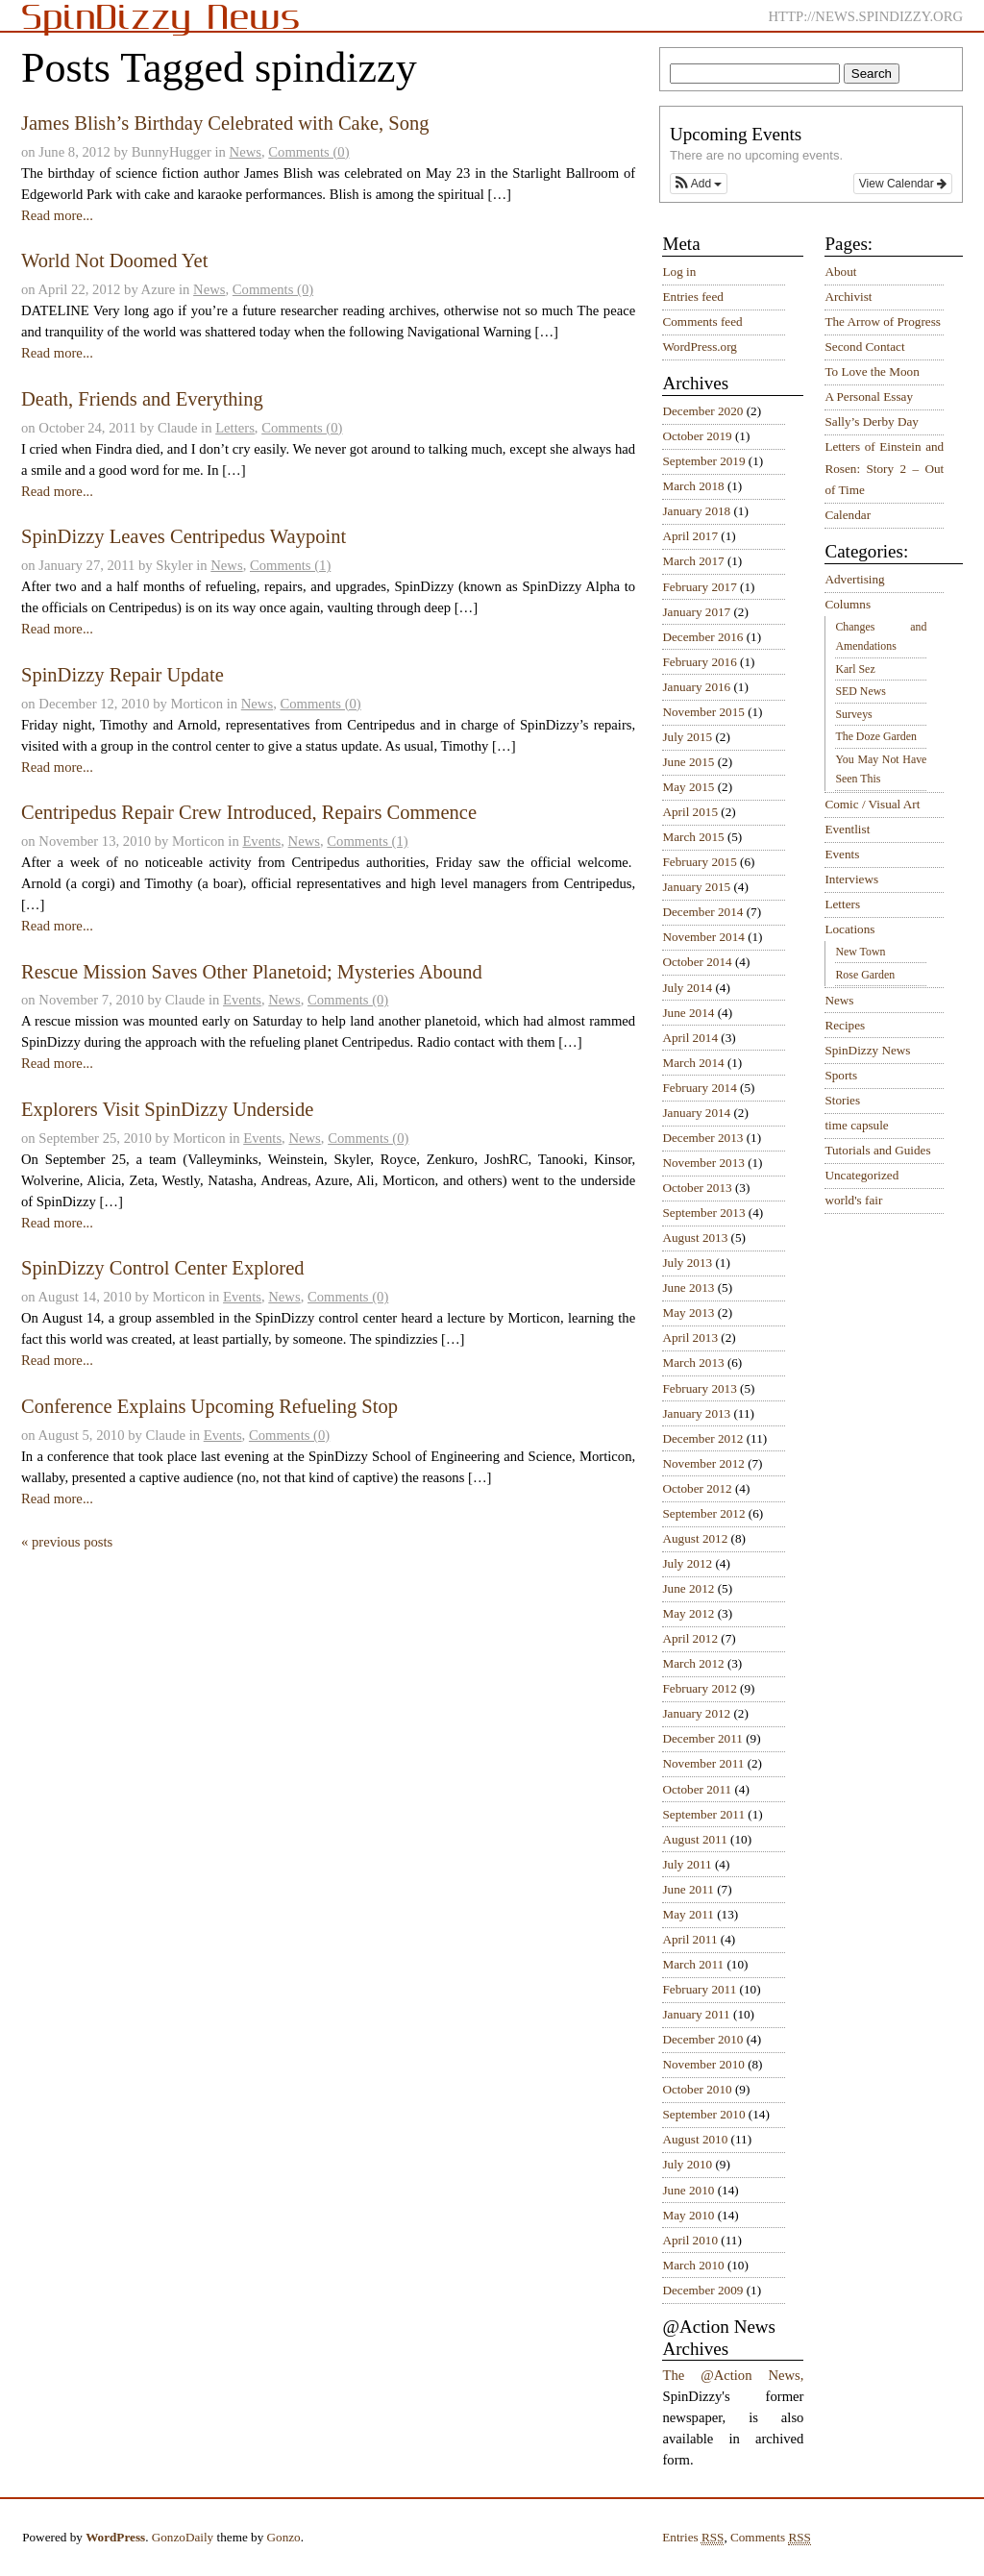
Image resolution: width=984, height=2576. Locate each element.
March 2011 (693, 1964)
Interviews (851, 879)
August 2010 (694, 2139)
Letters (235, 427)
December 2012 (702, 1438)
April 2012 (690, 1638)
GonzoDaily (182, 2537)
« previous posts (66, 1541)
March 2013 (693, 1362)
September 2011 (703, 1814)
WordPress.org (699, 346)
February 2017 (699, 587)
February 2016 (699, 662)
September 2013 (703, 1212)
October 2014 (696, 961)
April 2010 (690, 2240)
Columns (847, 604)
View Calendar (903, 183)
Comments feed (702, 321)
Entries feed (692, 296)
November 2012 (703, 1463)
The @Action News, (732, 2375)
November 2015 (703, 712)
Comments (770, 2537)
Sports (840, 1075)
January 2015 (696, 886)
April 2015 (690, 812)
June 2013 (688, 1287)
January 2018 (696, 511)
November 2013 (703, 1162)
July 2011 (686, 1864)
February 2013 (699, 1388)
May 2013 (688, 1312)
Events (261, 841)
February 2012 (699, 1688)
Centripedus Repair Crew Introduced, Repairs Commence (249, 812)
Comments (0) (308, 152)
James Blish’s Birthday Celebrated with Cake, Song (225, 123)
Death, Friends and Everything (142, 398)
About (840, 271)
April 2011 (689, 1939)
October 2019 (696, 436)
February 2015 (699, 862)
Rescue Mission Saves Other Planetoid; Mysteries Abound (251, 971)
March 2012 (693, 1663)
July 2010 (687, 2164)
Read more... (57, 215)
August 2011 (694, 1839)
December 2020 (702, 411)
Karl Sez (854, 669)
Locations (849, 929)
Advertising (854, 579)
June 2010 (688, 2190)
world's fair (853, 1200)
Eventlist (847, 829)
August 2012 (694, 1538)
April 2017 (690, 536)
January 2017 (696, 612)
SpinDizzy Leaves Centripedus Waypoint (183, 536)
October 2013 (696, 1187)
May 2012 (688, 1613)
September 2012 (703, 1513)
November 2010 (703, 2064)
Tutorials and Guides (877, 1150)
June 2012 (688, 1588)
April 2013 (690, 1337)
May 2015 (688, 787)
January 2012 (696, 1713)
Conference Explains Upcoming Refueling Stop (209, 1406)
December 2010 (702, 2039)
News (245, 152)
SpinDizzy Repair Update (122, 674)
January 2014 (696, 1112)
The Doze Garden (875, 736)
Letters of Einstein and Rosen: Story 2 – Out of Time (884, 468)
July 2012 (687, 1563)
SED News (860, 691)
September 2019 (703, 461)
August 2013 (694, 1237)
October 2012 (696, 1488)
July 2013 (687, 1262)
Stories (842, 1100)
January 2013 (696, 1413)
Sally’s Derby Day (871, 421)
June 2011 (687, 1889)
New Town (860, 951)
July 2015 (687, 737)
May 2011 (687, 1914)
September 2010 (703, 2114)
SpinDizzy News (867, 1050)
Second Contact (864, 346)
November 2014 (703, 936)
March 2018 (693, 486)
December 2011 (702, 1738)
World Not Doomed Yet (114, 260)
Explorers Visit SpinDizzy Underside (167, 1109)
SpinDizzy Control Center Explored (163, 1267)
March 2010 (693, 2265)
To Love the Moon (871, 371)
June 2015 (688, 762)
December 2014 (702, 911)
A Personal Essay (868, 396)
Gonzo (284, 2537)
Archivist (848, 296)
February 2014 (699, 1087)
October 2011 (696, 1789)
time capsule (856, 1125)
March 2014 (693, 1062)
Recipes (844, 1025)
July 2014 (687, 987)
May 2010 (688, 2215)
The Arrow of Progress (882, 321)
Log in (679, 271)
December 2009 (702, 2290)
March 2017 (693, 561)
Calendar (847, 515)
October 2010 (696, 2089)
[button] (698, 183)
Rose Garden (865, 974)
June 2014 (688, 1012)
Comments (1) (290, 565)
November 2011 (703, 1763)
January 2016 (696, 687)
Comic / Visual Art (872, 804)
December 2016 (702, 637)
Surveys (853, 714)
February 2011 (699, 1989)
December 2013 (702, 1137)
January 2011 (695, 2014)
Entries (693, 2537)
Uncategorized (861, 1175)
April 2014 (690, 1037)
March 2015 (693, 837)
